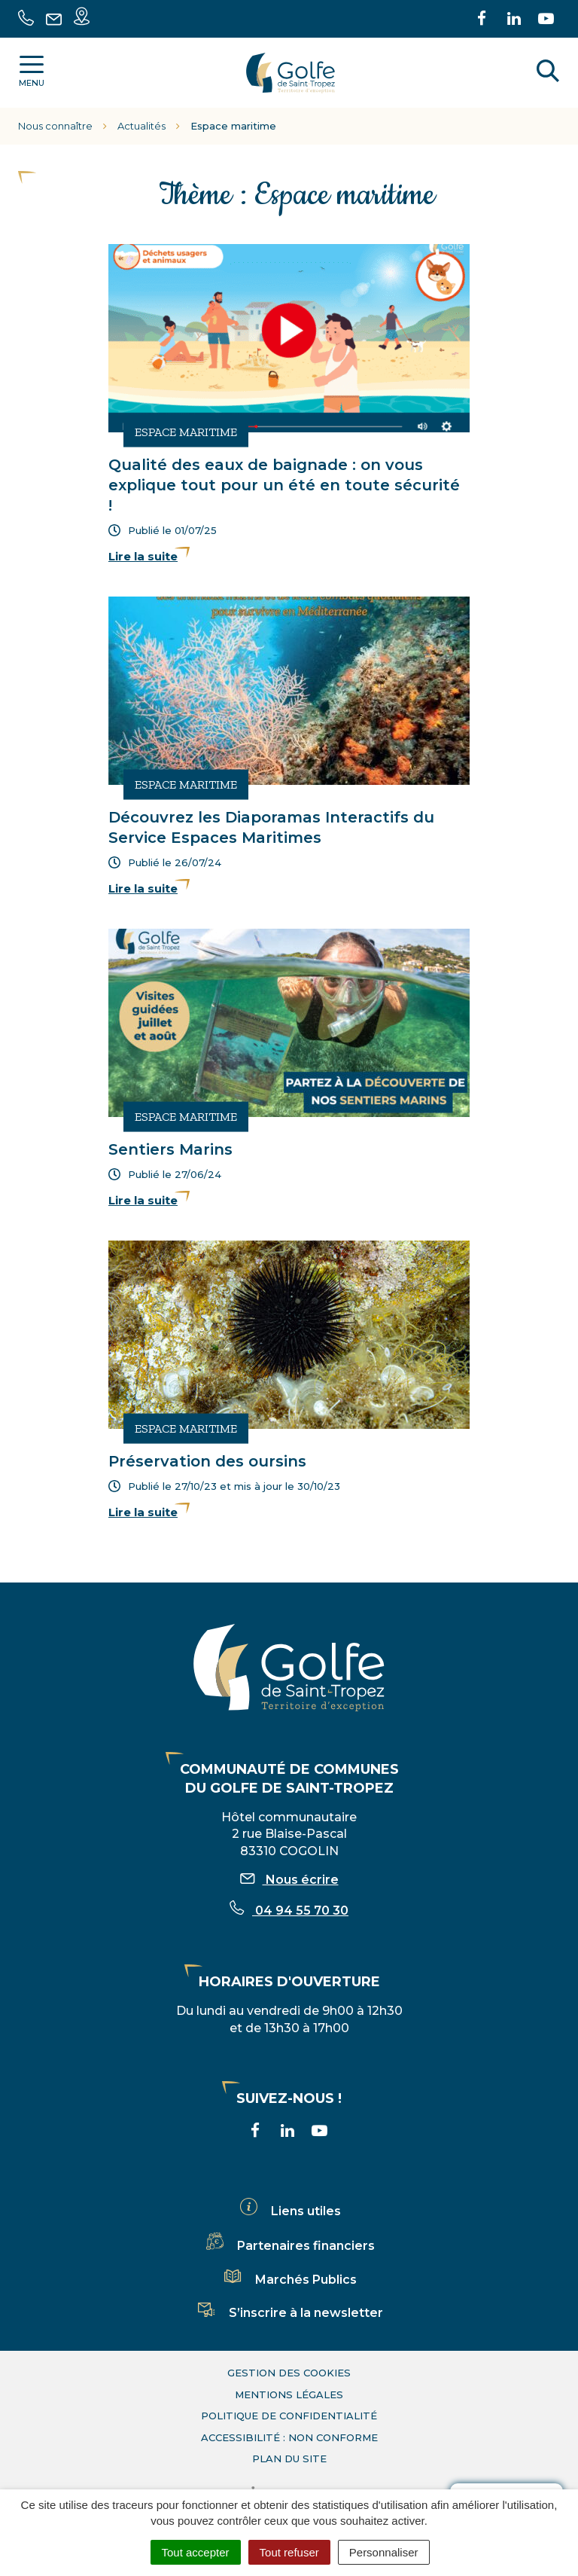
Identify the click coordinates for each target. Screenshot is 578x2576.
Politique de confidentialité (289, 2416)
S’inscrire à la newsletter (289, 2313)
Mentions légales (289, 2394)
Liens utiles (289, 2211)
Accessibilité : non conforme (289, 2437)
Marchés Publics (289, 2279)
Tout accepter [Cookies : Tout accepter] (196, 2552)
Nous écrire (289, 1879)
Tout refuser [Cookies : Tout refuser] (289, 2552)
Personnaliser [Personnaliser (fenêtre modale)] (383, 2552)
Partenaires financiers (289, 2246)
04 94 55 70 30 (289, 1910)
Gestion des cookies (289, 2373)
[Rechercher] (548, 73)
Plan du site (289, 2458)
